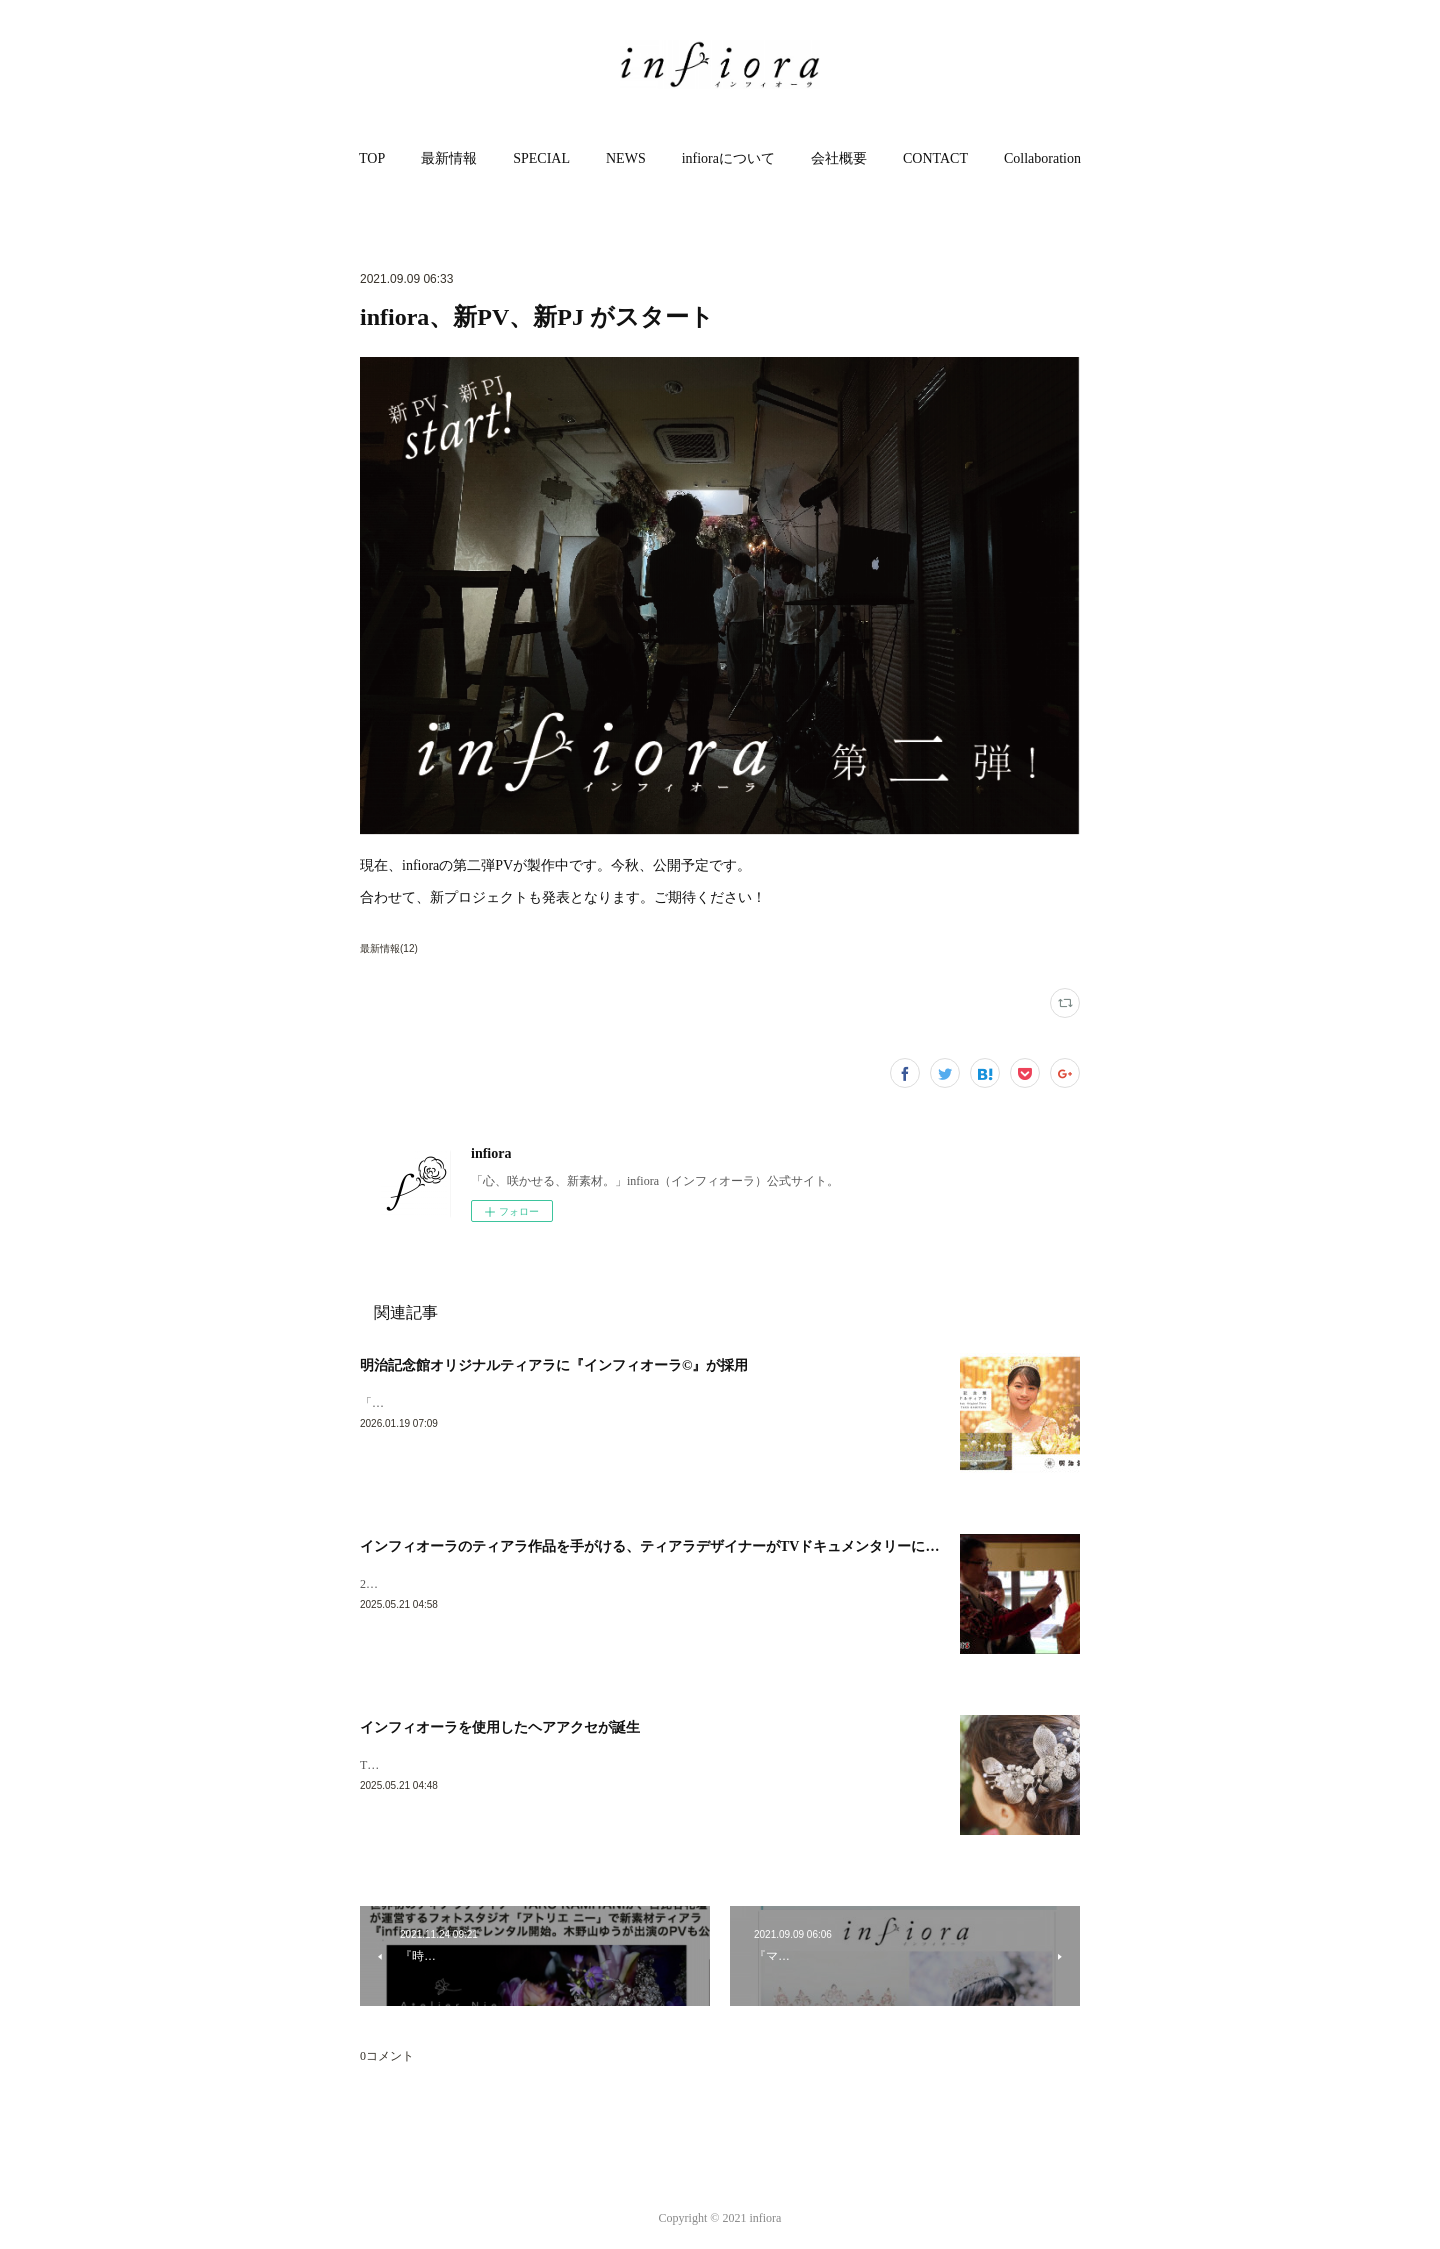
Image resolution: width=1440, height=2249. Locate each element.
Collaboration (1042, 158)
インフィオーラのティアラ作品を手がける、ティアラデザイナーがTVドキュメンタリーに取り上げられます (698, 1546)
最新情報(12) (389, 948)
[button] (372, 159)
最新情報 (449, 158)
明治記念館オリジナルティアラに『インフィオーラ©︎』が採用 (554, 1365)
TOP (372, 158)
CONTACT (935, 158)
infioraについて (728, 158)
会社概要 (839, 158)
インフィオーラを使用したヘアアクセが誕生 (500, 1727)
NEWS (626, 158)
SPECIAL (541, 158)
